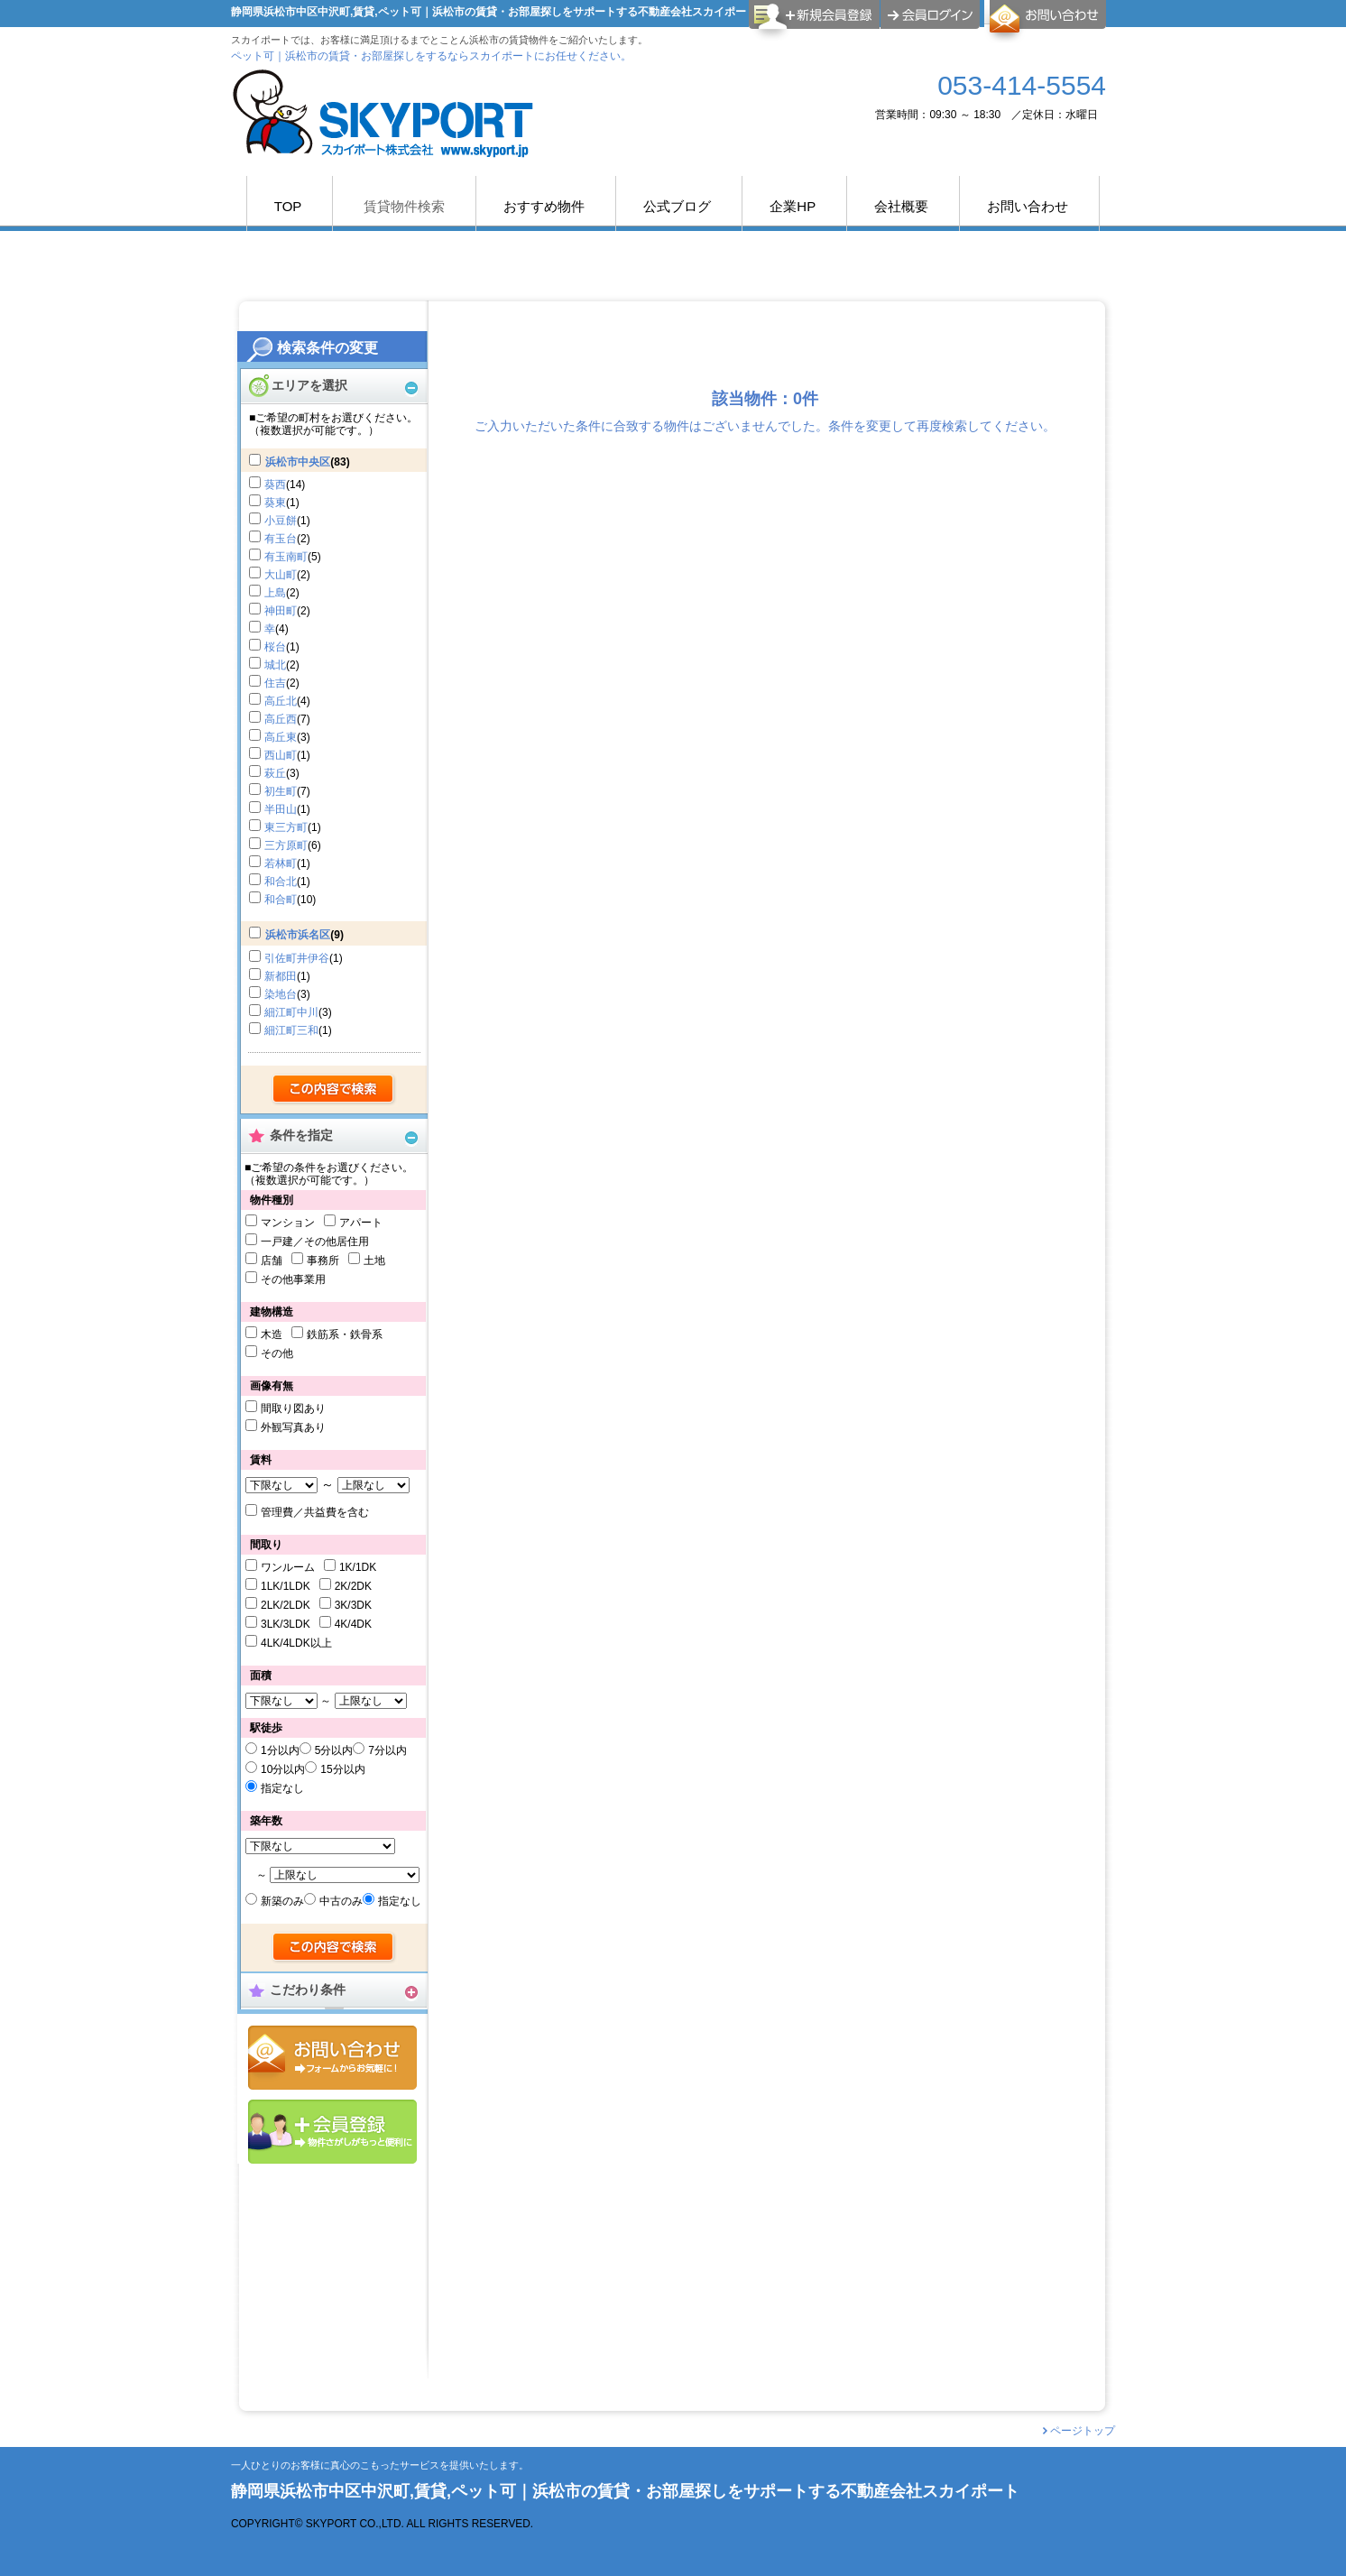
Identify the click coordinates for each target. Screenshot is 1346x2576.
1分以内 (280, 1750)
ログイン (930, 14)
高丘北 (280, 701)
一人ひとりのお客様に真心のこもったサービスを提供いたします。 (380, 2465)
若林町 (280, 863)
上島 (275, 592)
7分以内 (387, 1750)
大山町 (280, 574)
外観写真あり (293, 1427)
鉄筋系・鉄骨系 (345, 1334)
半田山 (280, 809)
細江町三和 (291, 1030)
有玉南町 (286, 556)
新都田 (280, 976)
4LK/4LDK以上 (296, 1643)
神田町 (280, 611)
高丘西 (280, 719)
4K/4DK (353, 1624)
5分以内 (334, 1750)
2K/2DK (353, 1586)
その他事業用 (293, 1279)
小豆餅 (280, 520)
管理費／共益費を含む (315, 1512)
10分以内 (283, 1769)
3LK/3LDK (285, 1624)
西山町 (280, 755)
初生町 (280, 791)
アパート (361, 1222)
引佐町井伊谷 (296, 958)
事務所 (323, 1260)
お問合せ (332, 2058)
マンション (288, 1222)
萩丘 (275, 773)
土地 (374, 1260)
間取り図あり (293, 1408)
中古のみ (341, 1901)
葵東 (275, 502)
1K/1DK (357, 1567)
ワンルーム (288, 1567)
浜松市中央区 (297, 462)
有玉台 (280, 538)
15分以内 (342, 1769)
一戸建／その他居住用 (315, 1241)
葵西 (275, 484)
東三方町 (286, 827)
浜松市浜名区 (297, 934)
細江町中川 (291, 1012)
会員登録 (332, 2132)
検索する (334, 1090)
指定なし (282, 1788)
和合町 (280, 899)
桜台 (275, 647)
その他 (277, 1353)
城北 (275, 665)
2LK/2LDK (285, 1605)
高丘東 (280, 737)
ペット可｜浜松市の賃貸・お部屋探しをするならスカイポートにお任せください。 (431, 56)
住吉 (275, 683)
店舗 (271, 1260)
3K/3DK (353, 1605)
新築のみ (282, 1901)
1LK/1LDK (285, 1586)
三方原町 (286, 845)
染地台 (280, 994)
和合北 (280, 881)
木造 (271, 1334)
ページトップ (1082, 2430)
